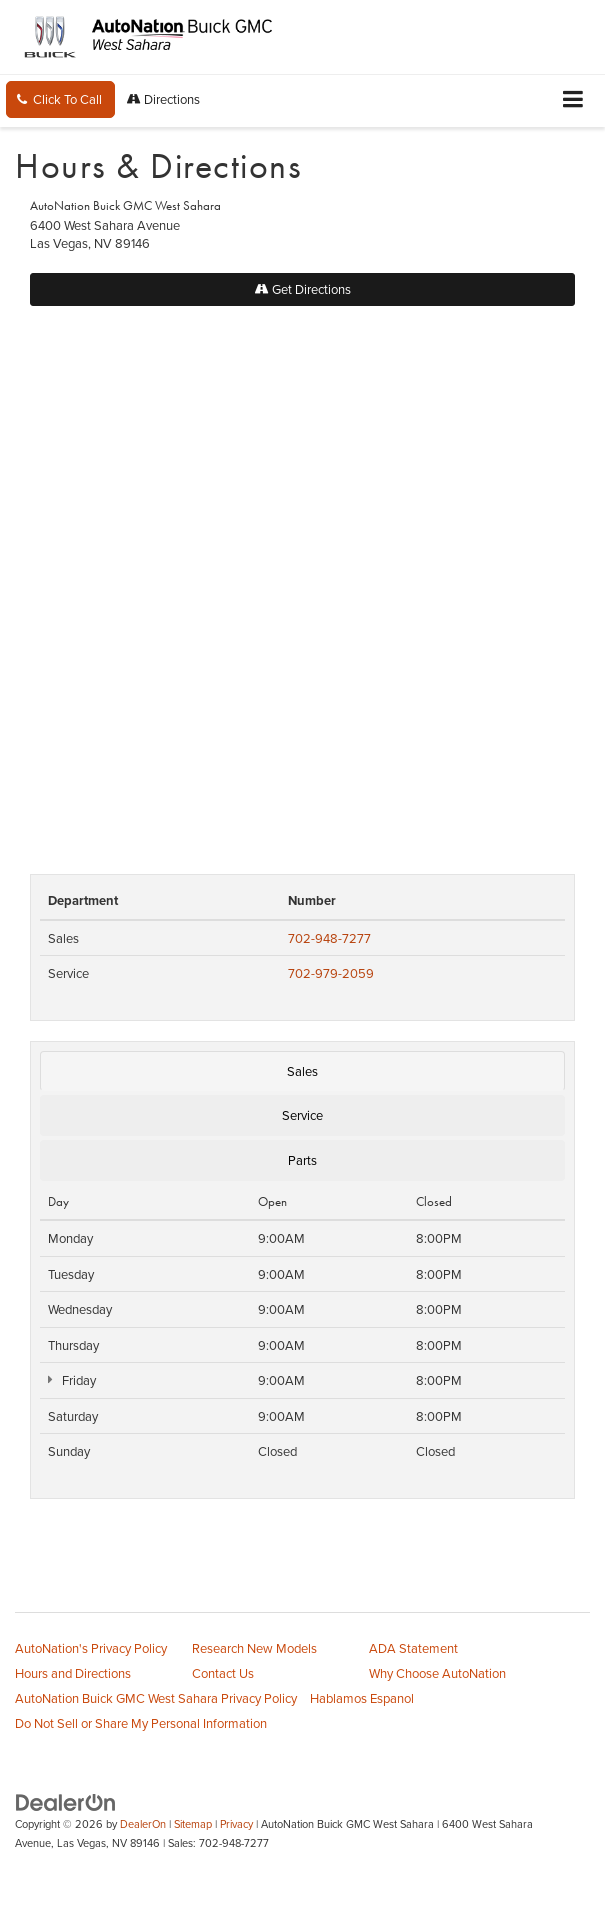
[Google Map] (302, 580)
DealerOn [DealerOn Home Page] (143, 1824)
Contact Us (223, 1673)
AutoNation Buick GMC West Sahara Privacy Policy (156, 1698)
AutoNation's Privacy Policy (91, 1648)
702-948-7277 (329, 938)
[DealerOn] (66, 1801)
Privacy (236, 1824)
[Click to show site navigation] (573, 100)
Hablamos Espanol (362, 1698)
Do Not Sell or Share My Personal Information (141, 1723)
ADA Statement (413, 1648)
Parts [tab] (302, 1160)
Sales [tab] (302, 1071)
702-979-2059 (331, 973)
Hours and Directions (73, 1673)
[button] (60, 99)
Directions (163, 99)
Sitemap (193, 1824)
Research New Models (254, 1648)
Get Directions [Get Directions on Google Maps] (303, 289)
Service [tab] (302, 1115)
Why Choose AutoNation (437, 1673)
